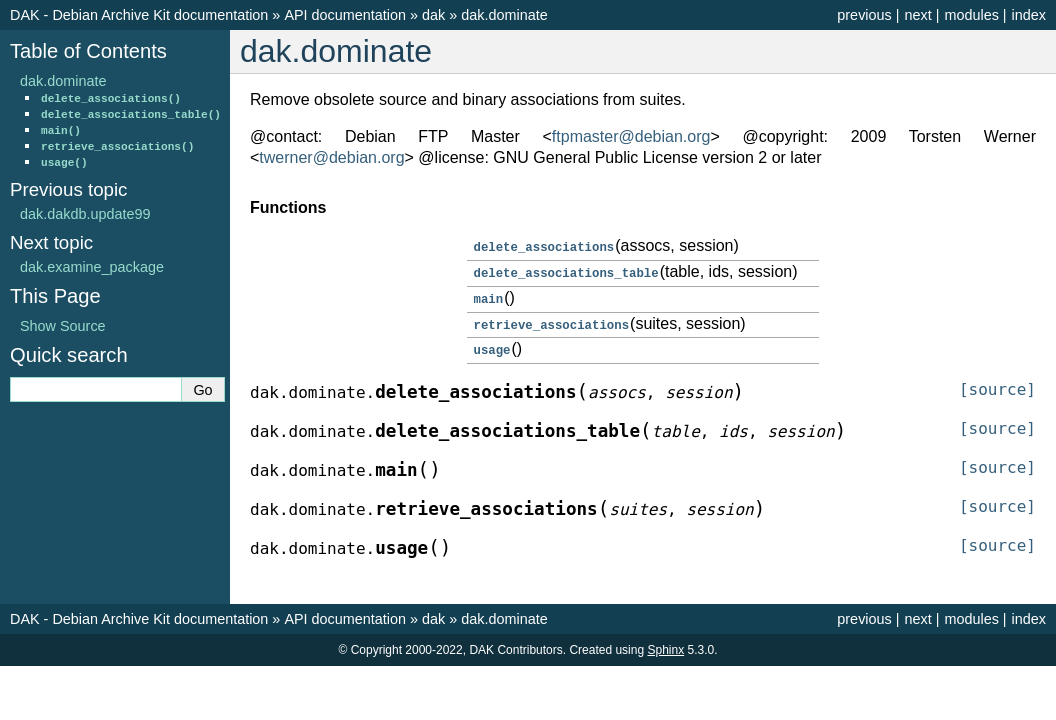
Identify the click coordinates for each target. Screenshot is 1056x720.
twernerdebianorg (331, 157)
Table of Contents (88, 51)
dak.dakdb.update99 (85, 214)
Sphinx (665, 645)
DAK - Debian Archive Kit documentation (139, 15)
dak (433, 15)
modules (971, 15)
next (917, 15)
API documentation (345, 15)
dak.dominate (504, 15)
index (1029, 15)
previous (864, 15)
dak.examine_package (92, 267)
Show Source (63, 326)
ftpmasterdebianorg (631, 136)
